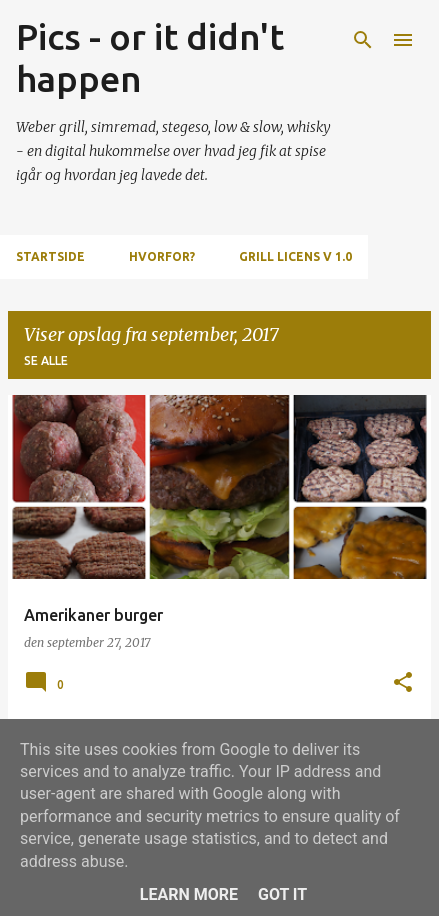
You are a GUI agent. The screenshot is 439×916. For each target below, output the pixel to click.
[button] (403, 683)
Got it (282, 894)
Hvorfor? (162, 256)
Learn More (189, 894)
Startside (50, 256)
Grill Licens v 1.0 (295, 256)
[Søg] (363, 40)
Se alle (46, 360)
